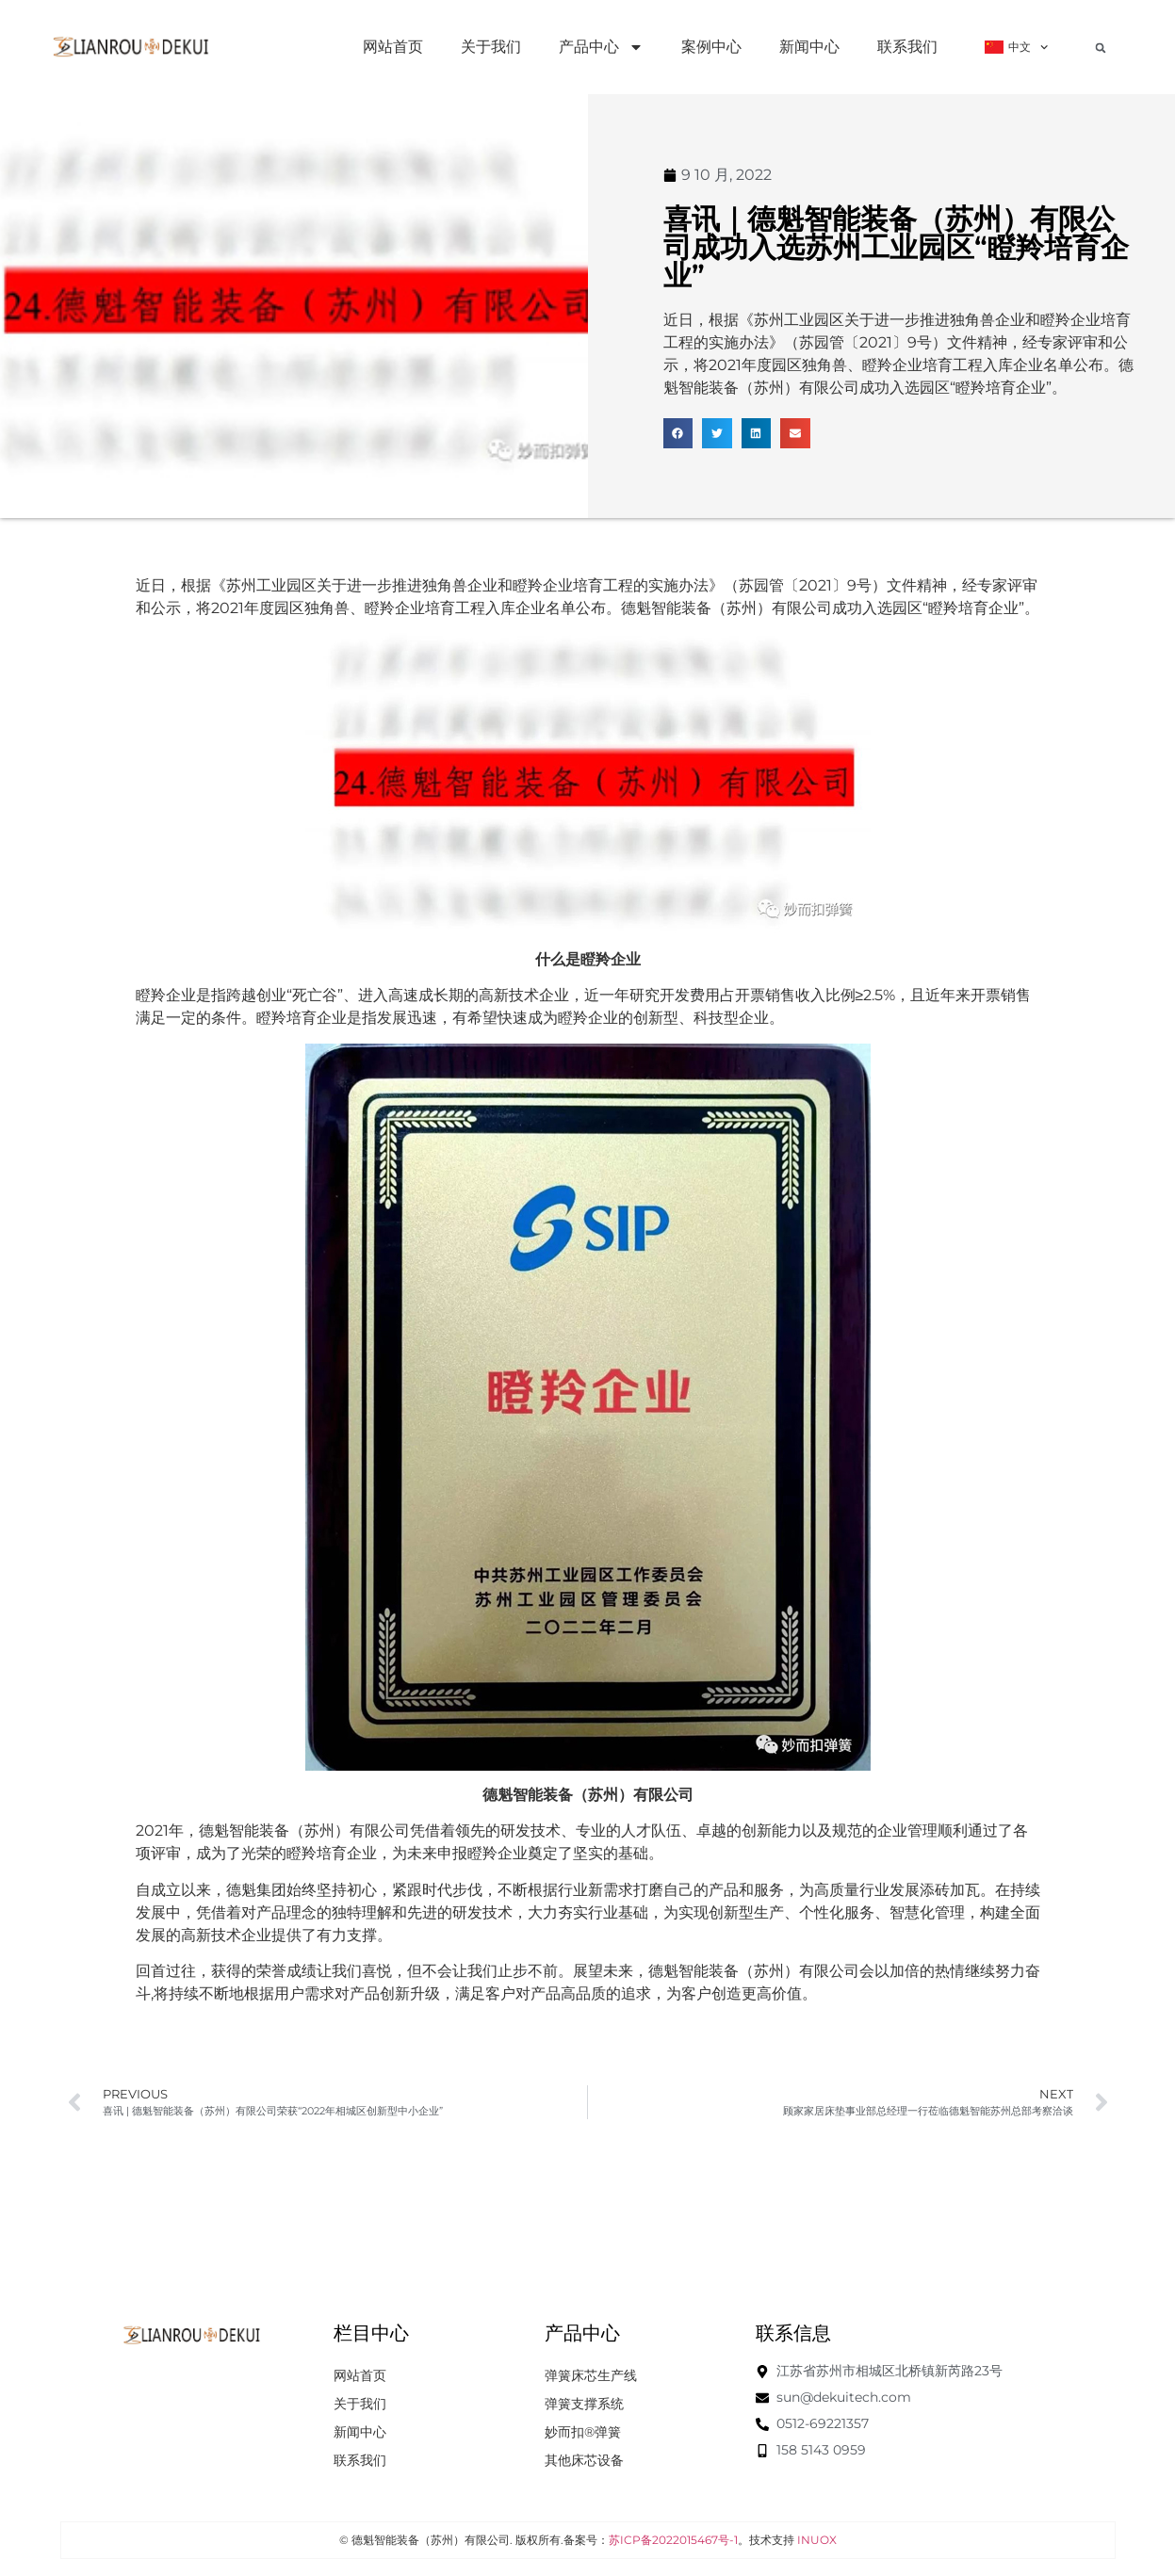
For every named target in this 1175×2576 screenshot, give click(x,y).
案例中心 (711, 47)
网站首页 (393, 47)
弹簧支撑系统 (584, 2403)
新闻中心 (809, 47)
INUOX (817, 2540)
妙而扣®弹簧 (583, 2431)
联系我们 (907, 47)
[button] (1100, 48)
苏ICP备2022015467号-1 (673, 2540)
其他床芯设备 (584, 2460)
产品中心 (601, 47)
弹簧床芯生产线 (591, 2375)
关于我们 (491, 47)
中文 (1016, 47)
